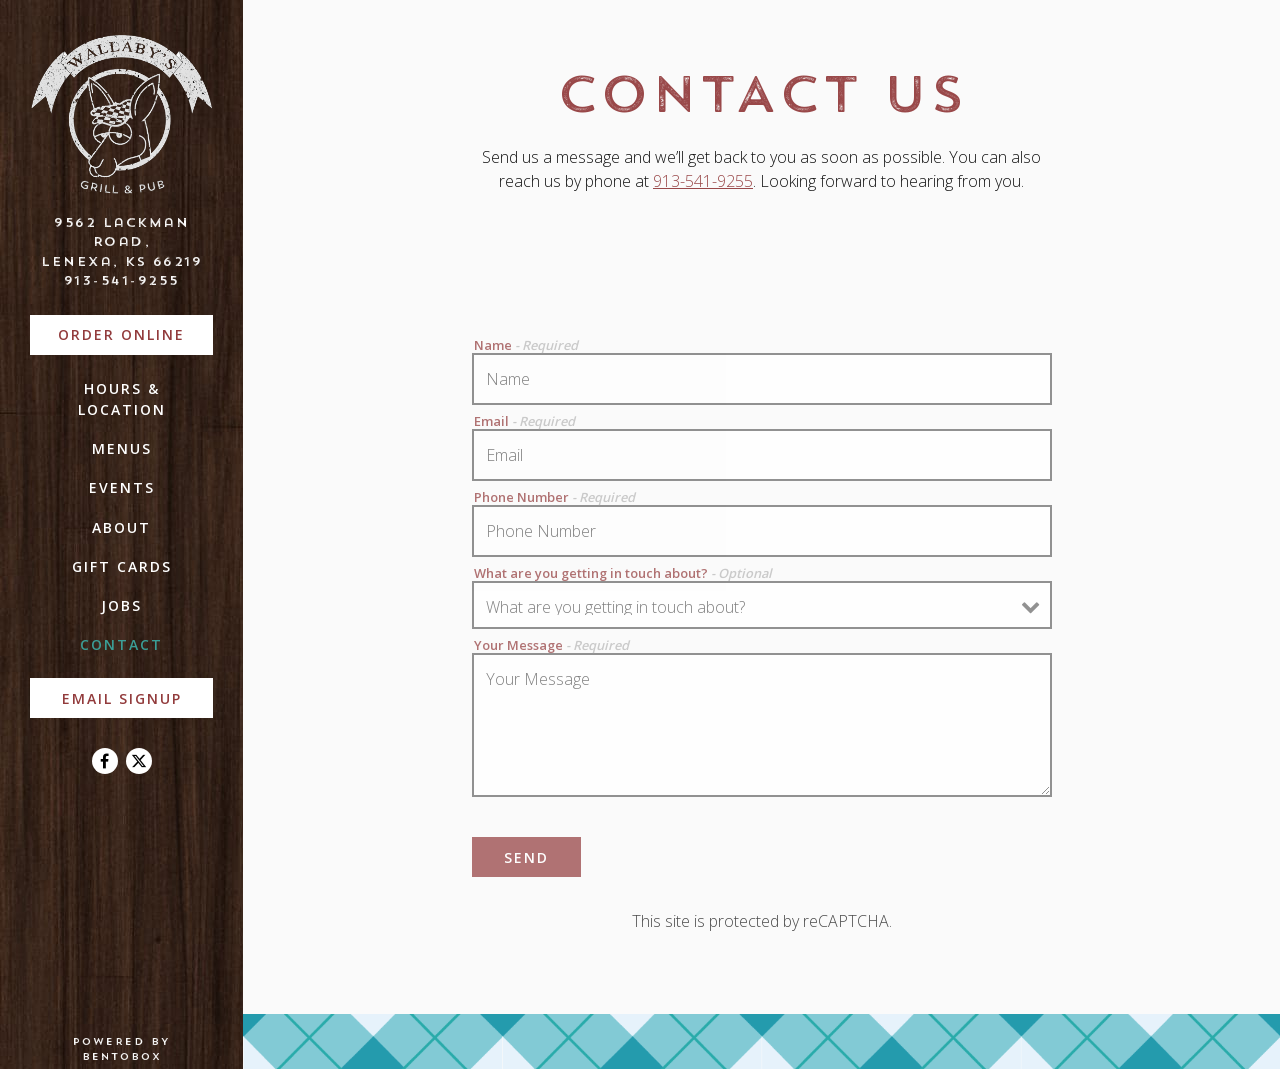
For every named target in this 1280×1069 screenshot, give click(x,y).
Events (122, 487)
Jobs (121, 605)
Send (526, 857)
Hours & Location (122, 399)
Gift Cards (122, 566)
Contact (121, 644)
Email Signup (122, 698)
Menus (122, 448)
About (121, 527)
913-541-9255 (122, 280)
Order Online (135, 333)
